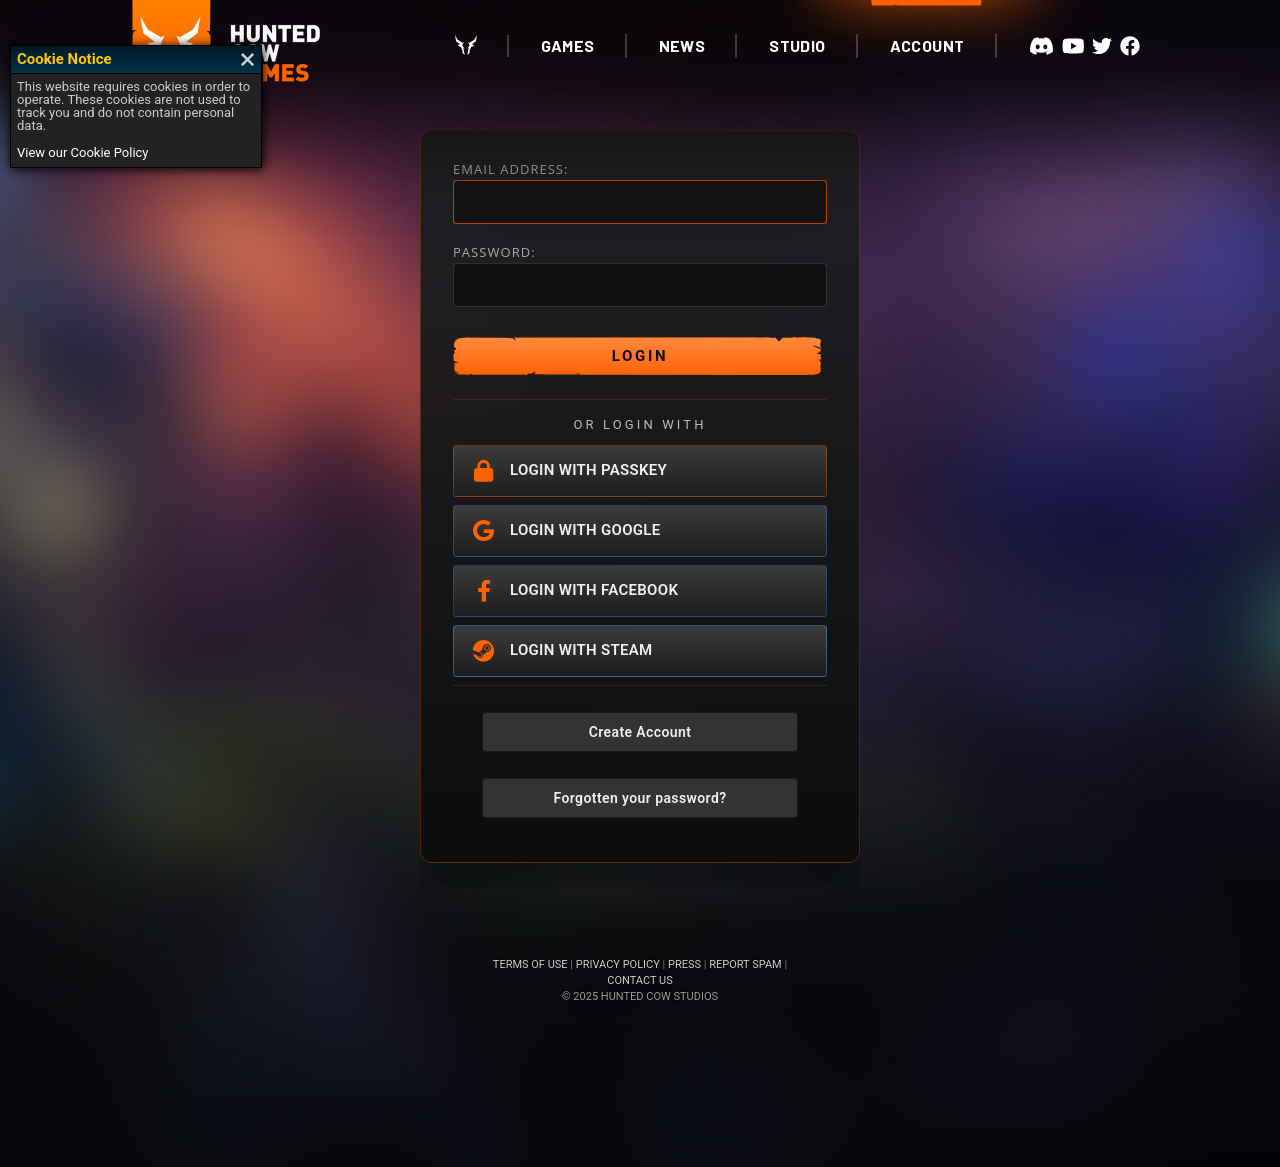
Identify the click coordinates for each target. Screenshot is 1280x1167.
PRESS (684, 964)
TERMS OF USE (530, 964)
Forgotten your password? (640, 798)
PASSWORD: (494, 252)
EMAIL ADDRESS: (511, 169)
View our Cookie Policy (83, 152)
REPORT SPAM (745, 964)
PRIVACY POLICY (618, 964)
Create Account (640, 732)
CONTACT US (639, 980)
